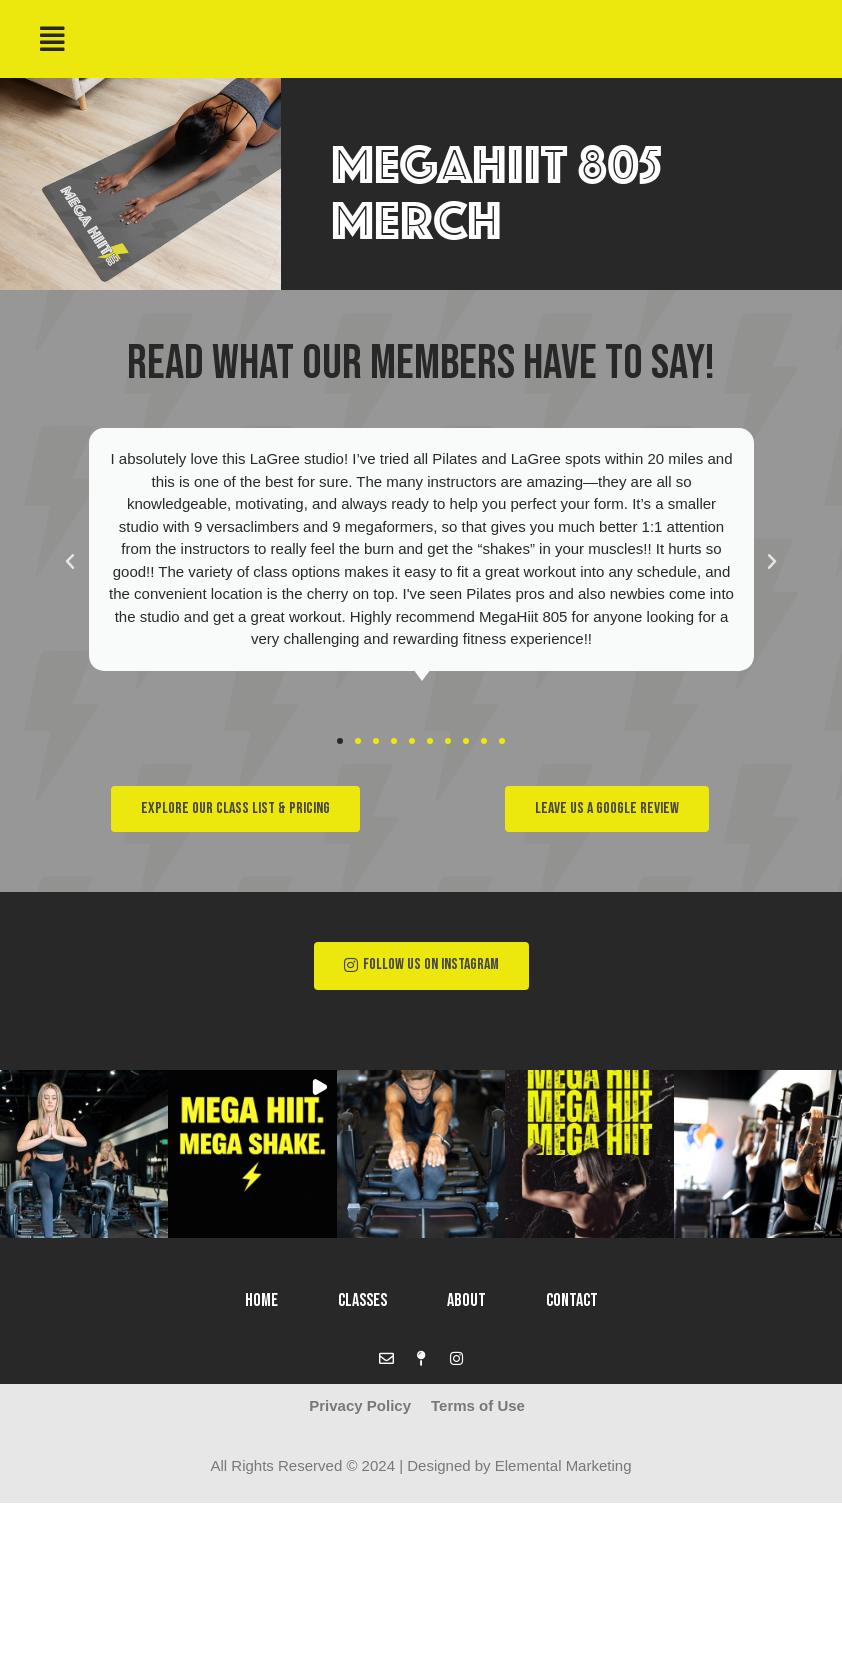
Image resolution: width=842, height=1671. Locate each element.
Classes (362, 1300)
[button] (340, 741)
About (466, 1300)
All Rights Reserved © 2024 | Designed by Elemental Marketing (421, 1465)
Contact (572, 1300)
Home (261, 1300)
